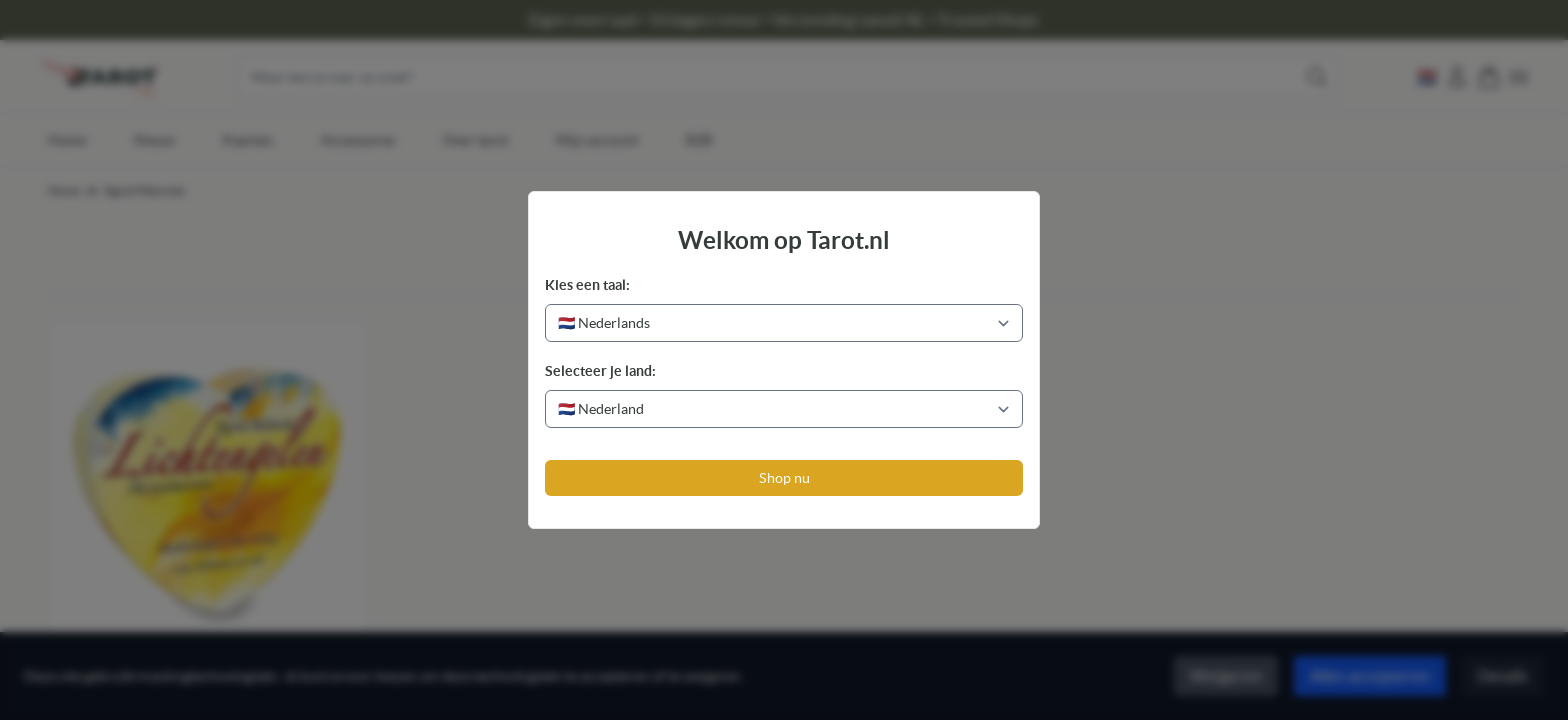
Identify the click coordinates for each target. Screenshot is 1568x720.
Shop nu (784, 478)
